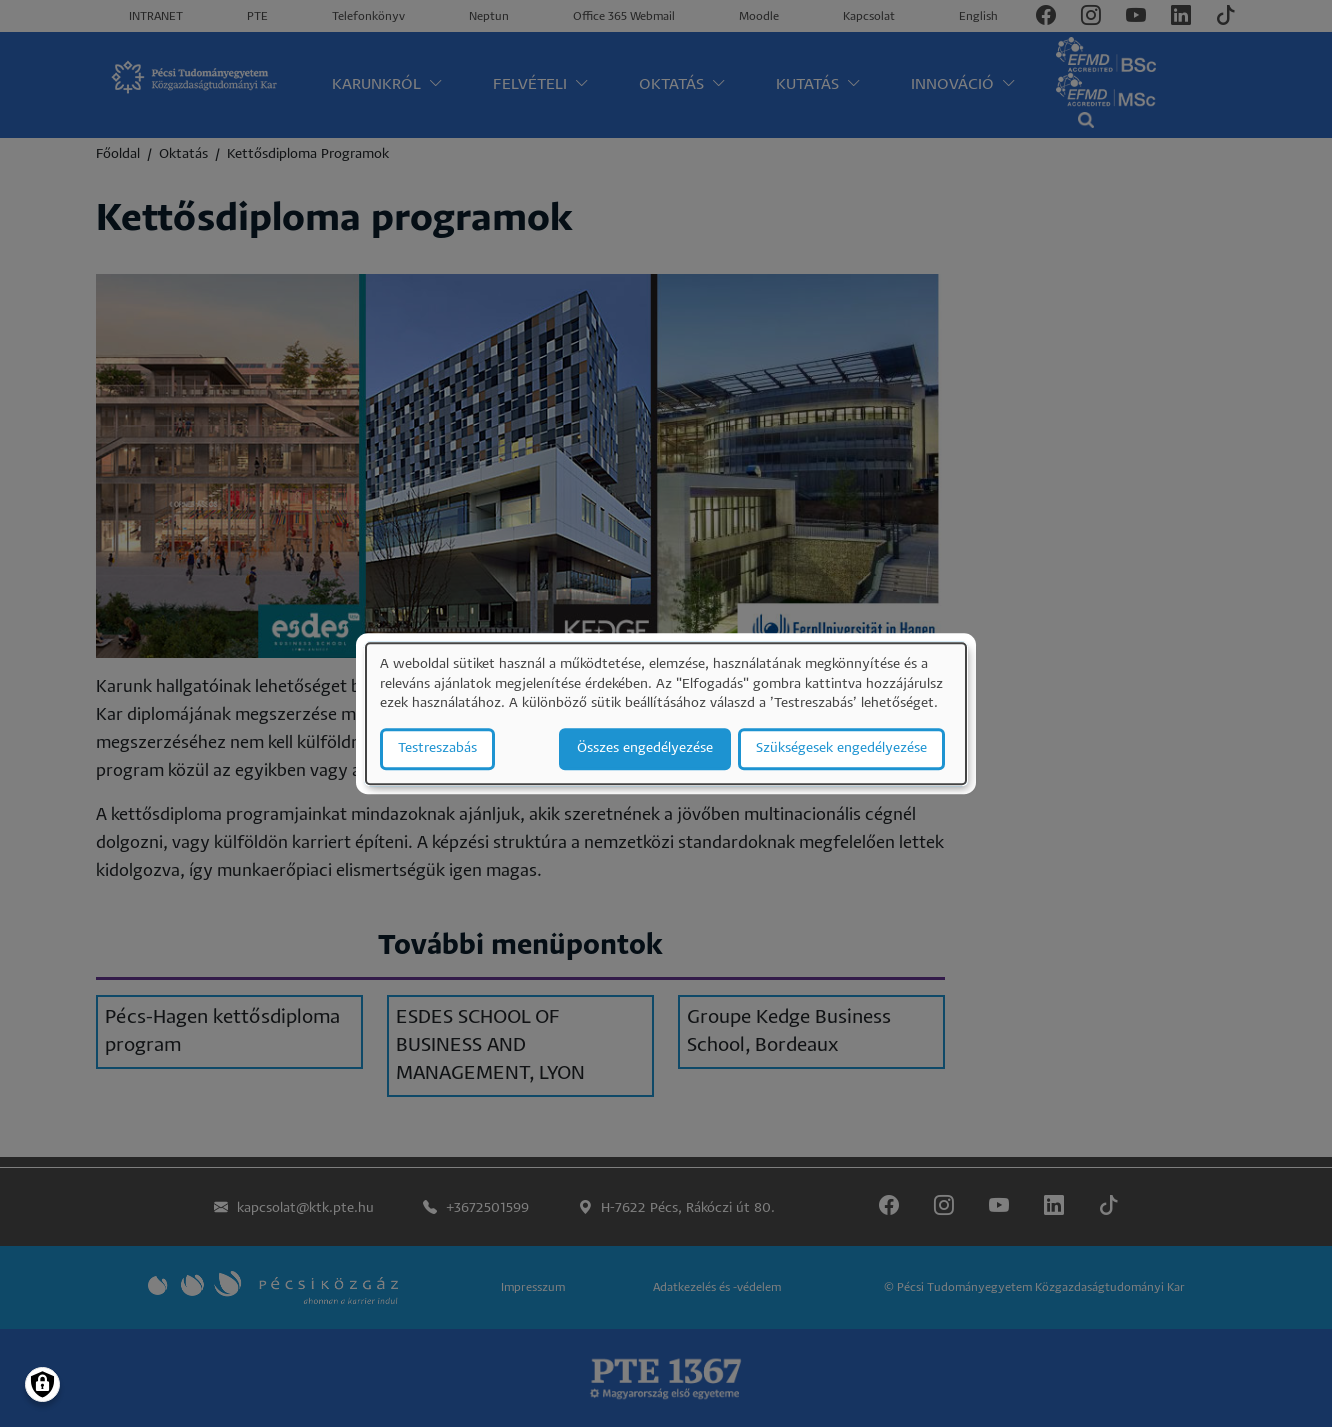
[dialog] (666, 713)
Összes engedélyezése (645, 748)
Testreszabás (437, 748)
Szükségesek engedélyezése (841, 748)
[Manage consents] (42, 1384)
